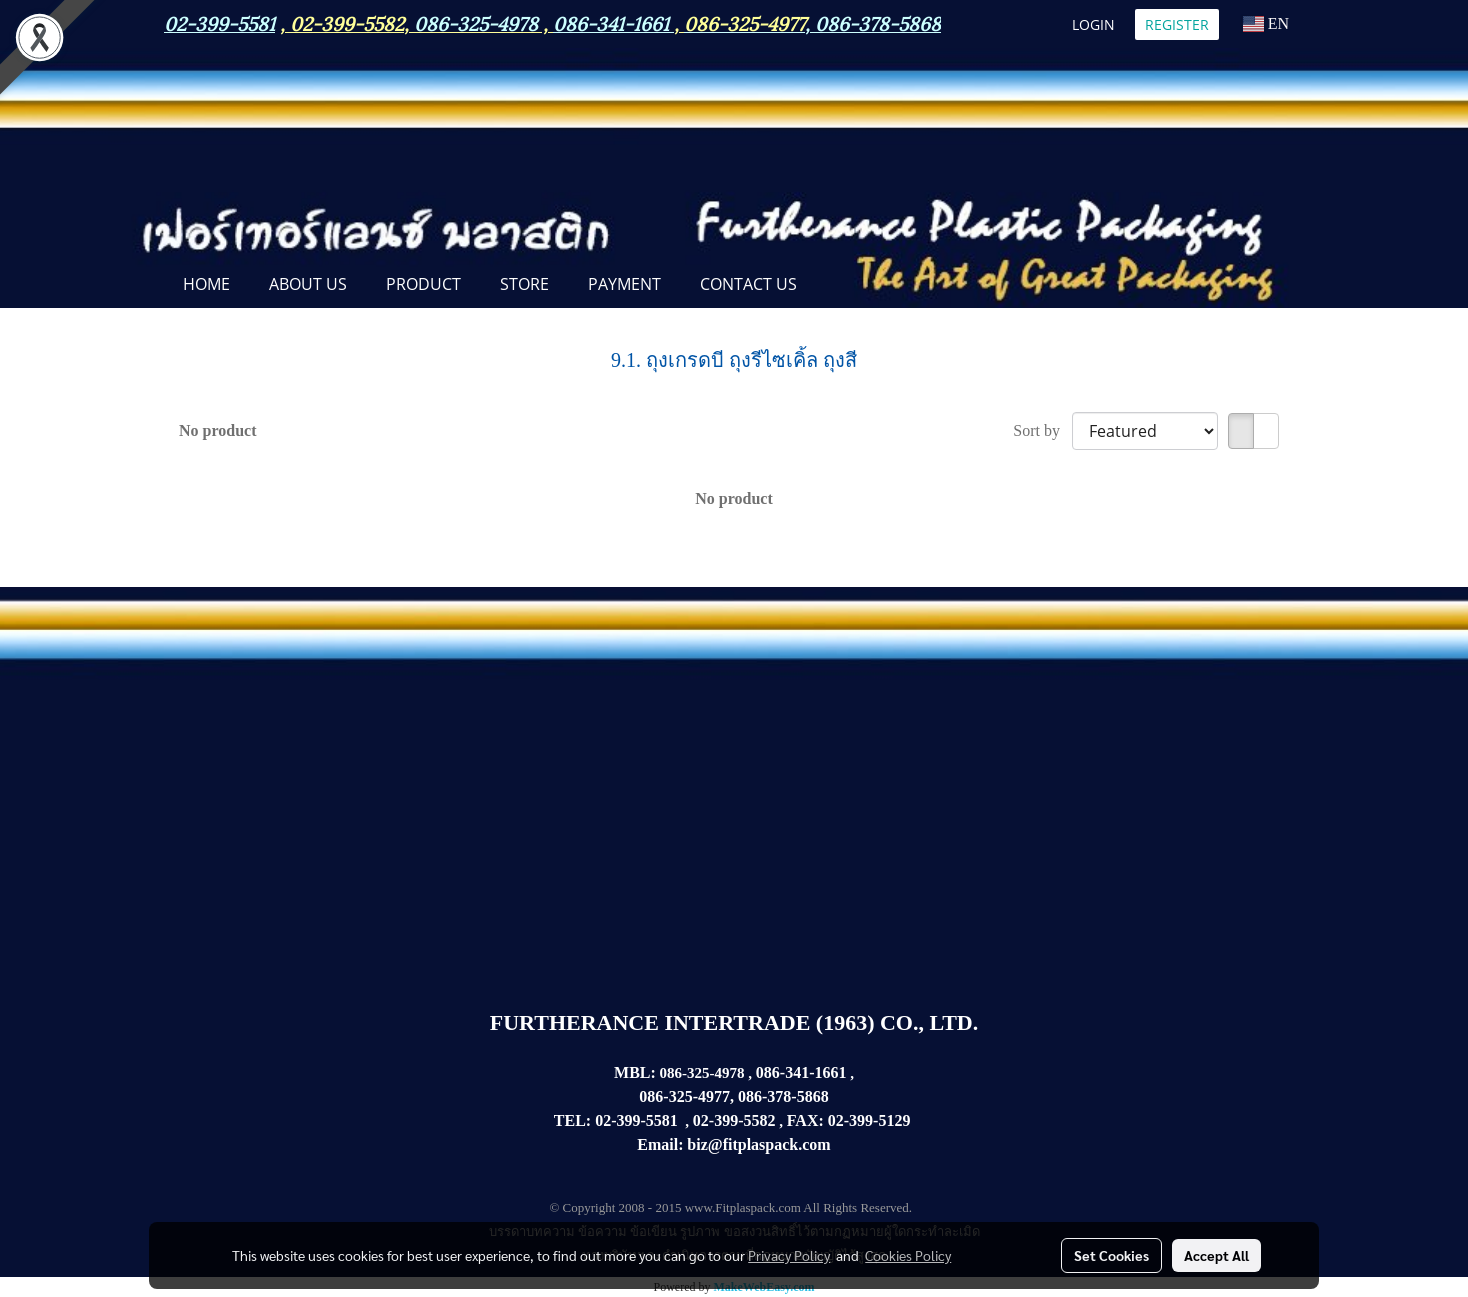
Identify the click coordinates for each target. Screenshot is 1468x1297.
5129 (894, 1120)
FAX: (805, 1120)
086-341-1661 (801, 1072)
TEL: (572, 1120)
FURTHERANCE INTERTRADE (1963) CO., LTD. (734, 1022)
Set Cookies (1111, 1255)
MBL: (635, 1072)
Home (206, 284)
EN (1265, 23)
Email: (660, 1144)
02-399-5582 (347, 22)
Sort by (1042, 430)
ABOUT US (308, 284)
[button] (834, 286)
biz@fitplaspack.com (758, 1144)
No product (218, 430)
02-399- (853, 1120)
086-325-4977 (744, 22)
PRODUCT (423, 284)
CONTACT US (748, 284)
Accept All (1216, 1255)
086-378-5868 (878, 22)
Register (1177, 24)
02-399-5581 (636, 1120)
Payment (624, 284)
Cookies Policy (908, 1255)
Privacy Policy (789, 1255)
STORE (524, 284)
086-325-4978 (476, 22)
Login (1093, 24)
